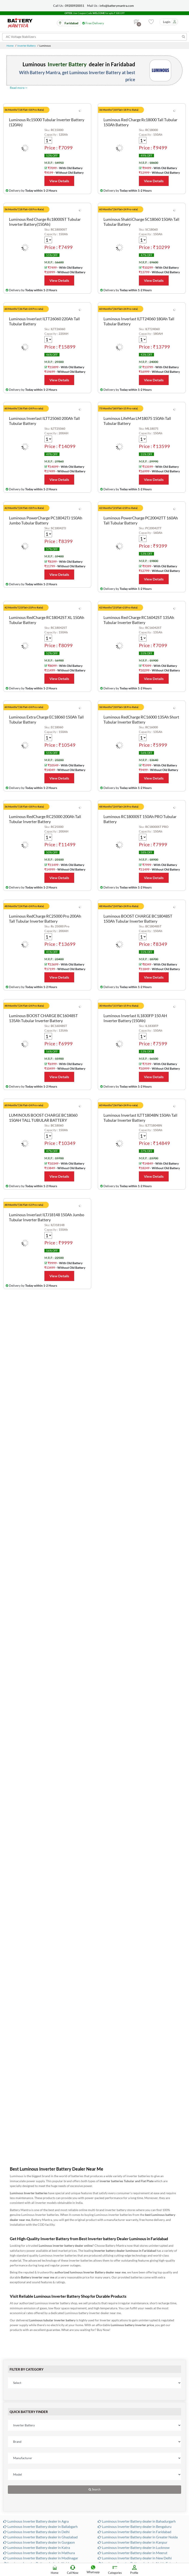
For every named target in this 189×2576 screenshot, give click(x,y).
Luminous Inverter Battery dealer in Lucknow (134, 2547)
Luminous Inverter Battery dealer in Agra (36, 2521)
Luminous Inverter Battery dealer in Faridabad (134, 2532)
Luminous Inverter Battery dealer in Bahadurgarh (137, 2521)
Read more (18, 87)
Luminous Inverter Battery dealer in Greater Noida (138, 2537)
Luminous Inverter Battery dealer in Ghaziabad (40, 2537)
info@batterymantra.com (117, 5)
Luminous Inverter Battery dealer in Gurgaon (39, 2542)
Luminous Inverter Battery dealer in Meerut (132, 2553)
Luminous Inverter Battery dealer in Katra (36, 2547)
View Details (59, 181)
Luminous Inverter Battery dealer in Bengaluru (135, 2526)
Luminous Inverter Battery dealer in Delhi (36, 2532)
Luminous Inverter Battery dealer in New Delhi (135, 2558)
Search (94, 2489)
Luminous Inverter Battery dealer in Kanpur (132, 2542)
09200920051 (74, 5)
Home (10, 45)
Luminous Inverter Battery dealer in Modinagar (40, 2558)
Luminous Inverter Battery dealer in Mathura (39, 2553)
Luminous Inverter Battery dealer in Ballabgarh (40, 2526)
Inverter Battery (26, 45)
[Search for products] (94, 36)
